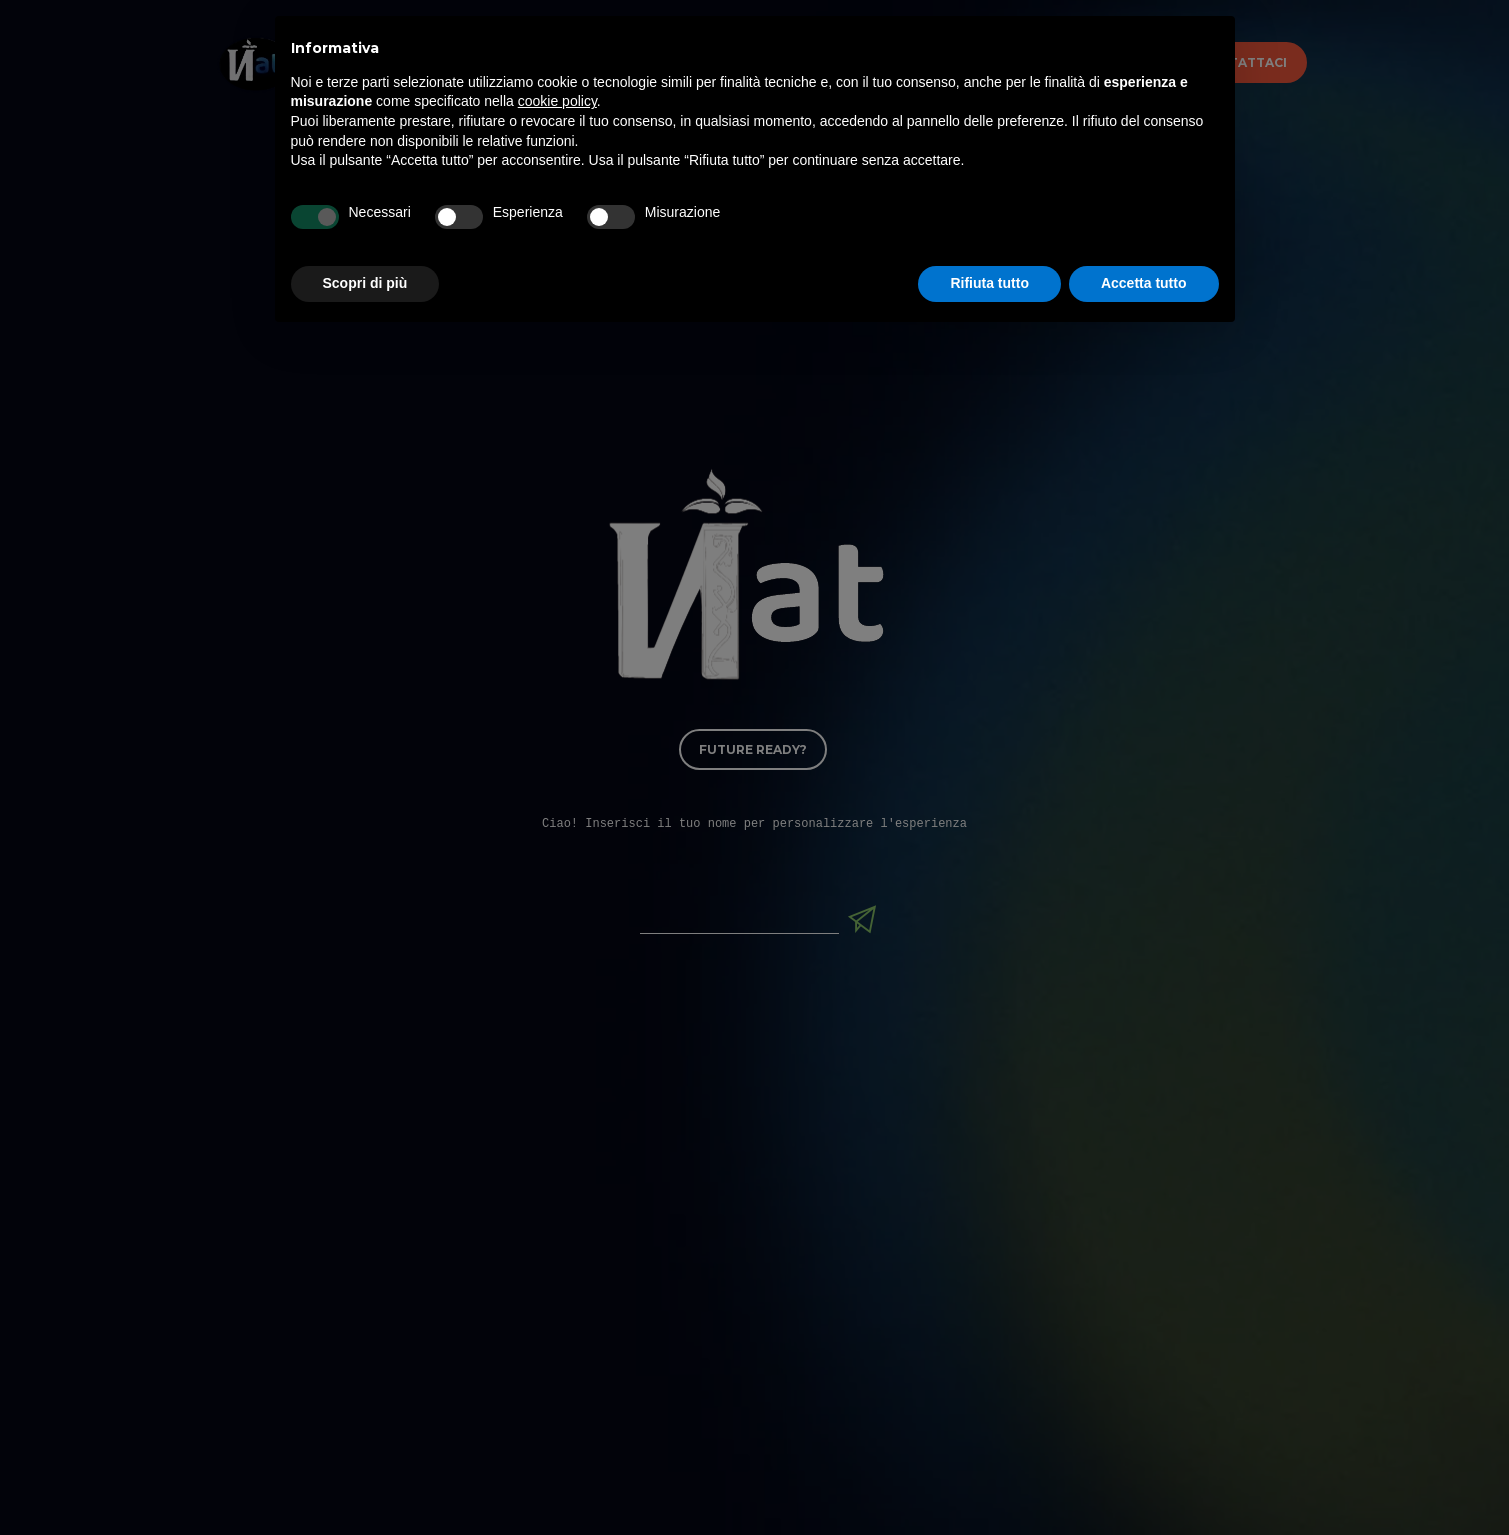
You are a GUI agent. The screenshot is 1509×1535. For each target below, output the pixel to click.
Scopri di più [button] (365, 1480)
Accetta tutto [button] (1144, 1480)
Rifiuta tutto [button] (989, 1480)
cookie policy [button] (557, 1298)
